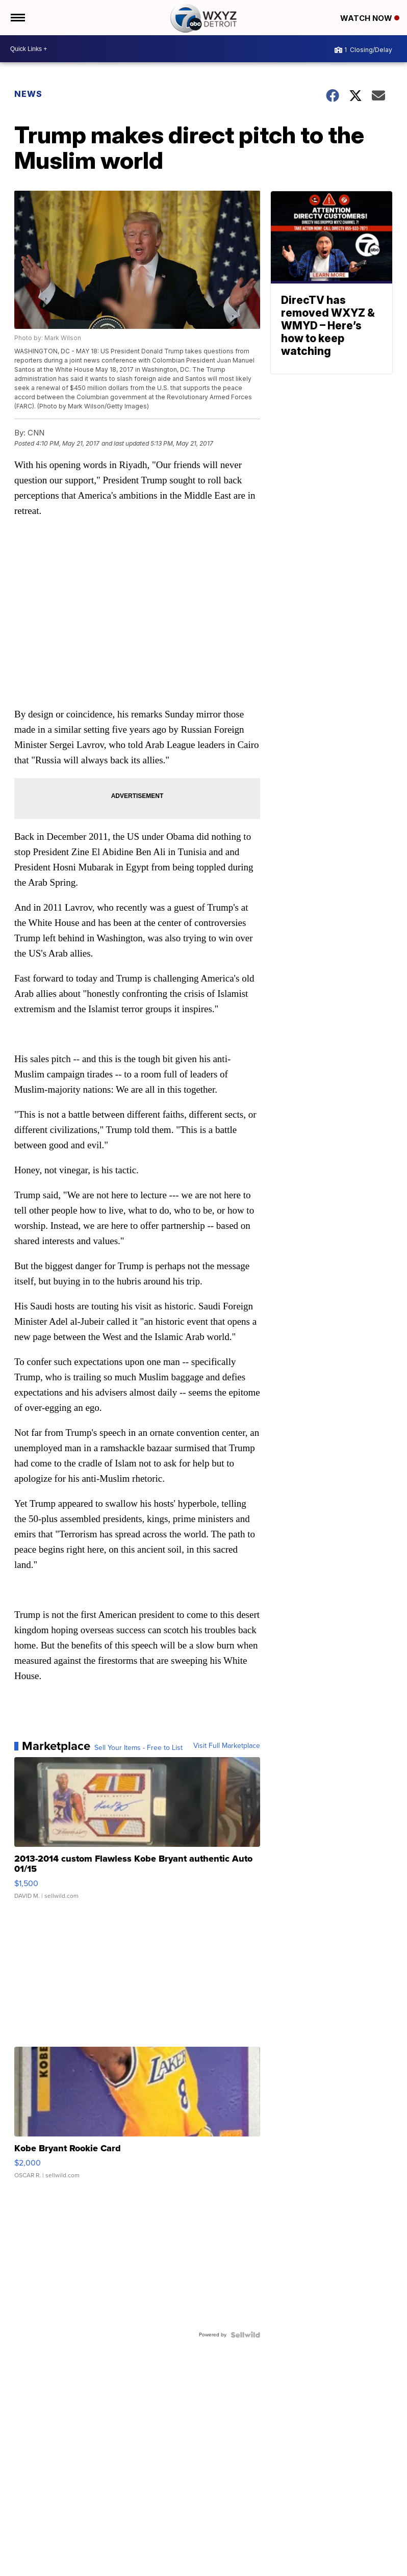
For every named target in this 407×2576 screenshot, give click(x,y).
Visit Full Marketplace (226, 1745)
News (28, 94)
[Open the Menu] (17, 17)
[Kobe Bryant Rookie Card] (137, 2117)
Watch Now (369, 18)
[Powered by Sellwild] (245, 2334)
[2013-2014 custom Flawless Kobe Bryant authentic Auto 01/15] (137, 1833)
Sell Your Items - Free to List (138, 1747)
